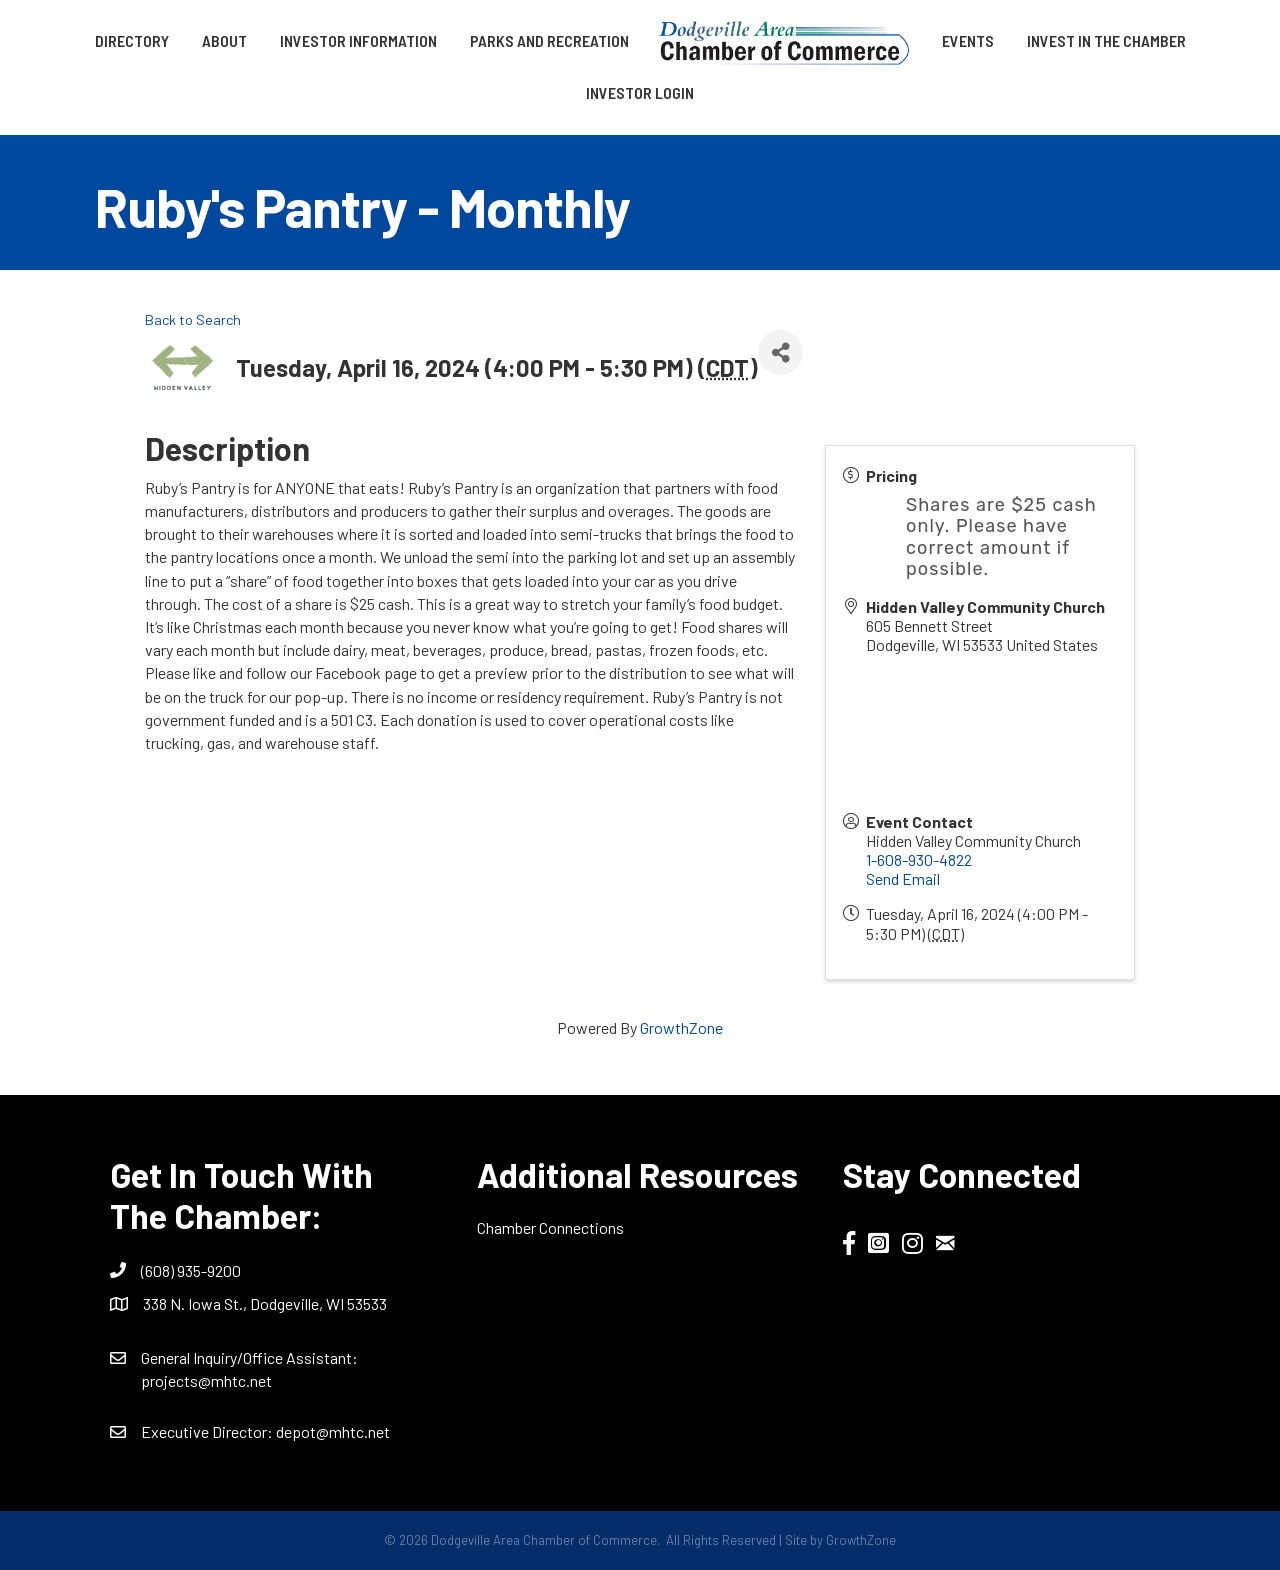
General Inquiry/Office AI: (249, 1357)
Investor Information (358, 40)
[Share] (780, 352)
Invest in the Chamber (1106, 40)
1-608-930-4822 (919, 859)
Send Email (903, 878)
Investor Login (640, 92)
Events (968, 40)
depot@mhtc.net (333, 1431)
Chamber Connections (550, 1227)
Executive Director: (208, 1431)
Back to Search (193, 319)
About (224, 40)
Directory (132, 40)
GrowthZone (681, 1027)
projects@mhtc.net (206, 1380)
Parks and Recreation (549, 40)
